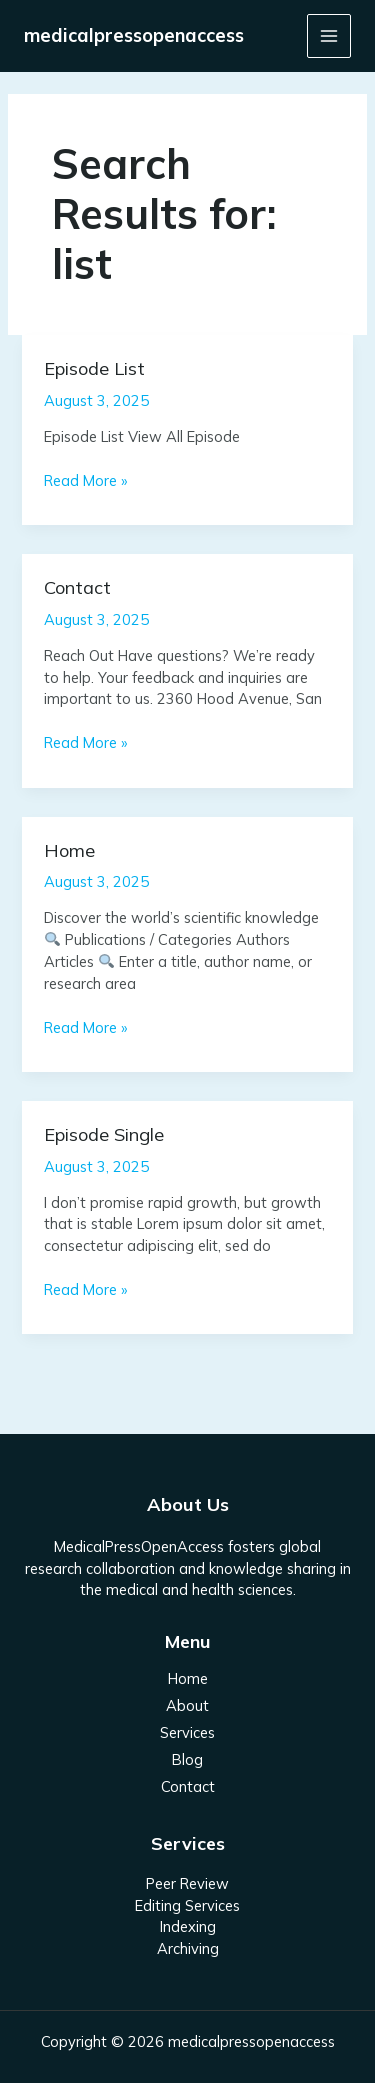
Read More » (85, 480)
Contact (77, 587)
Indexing (188, 1926)
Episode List (94, 368)
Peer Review (187, 1883)
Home (69, 850)
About (187, 1705)
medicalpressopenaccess (134, 35)
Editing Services (187, 1905)
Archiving (188, 1948)
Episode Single (104, 1134)
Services (187, 1732)
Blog (187, 1759)
